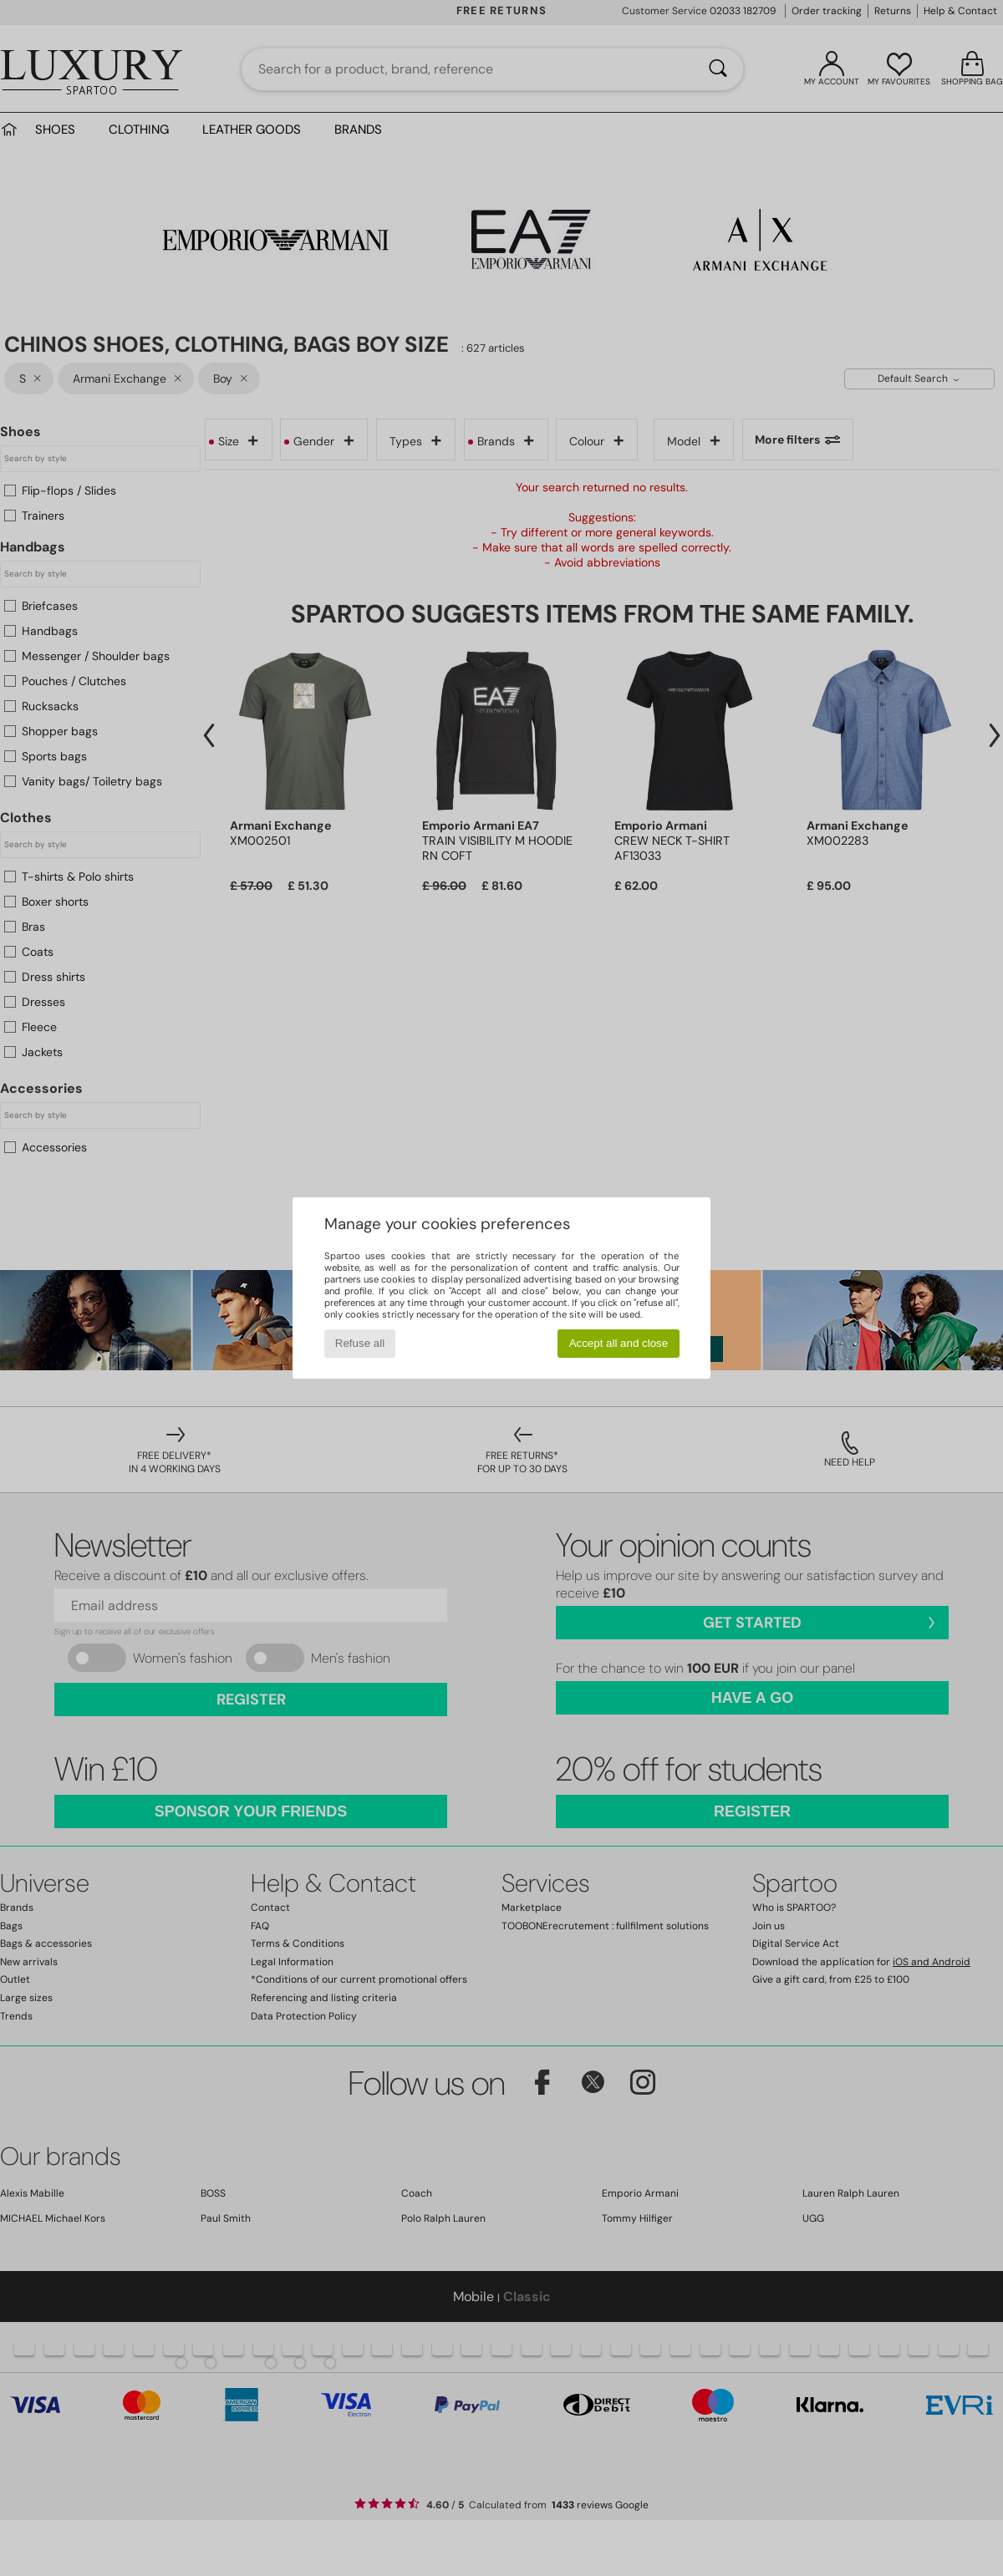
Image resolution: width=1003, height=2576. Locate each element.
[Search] (718, 69)
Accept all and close (619, 1343)
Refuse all (359, 1343)
